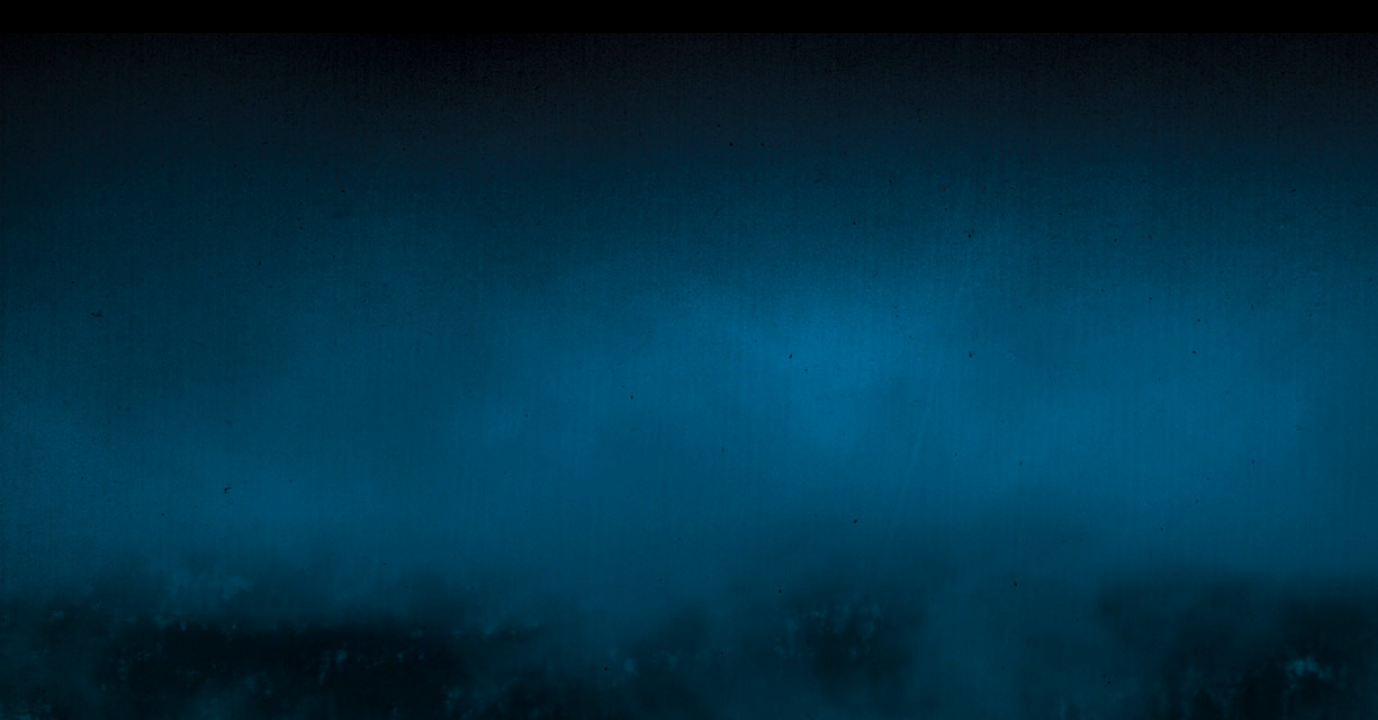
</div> (689, 16)
